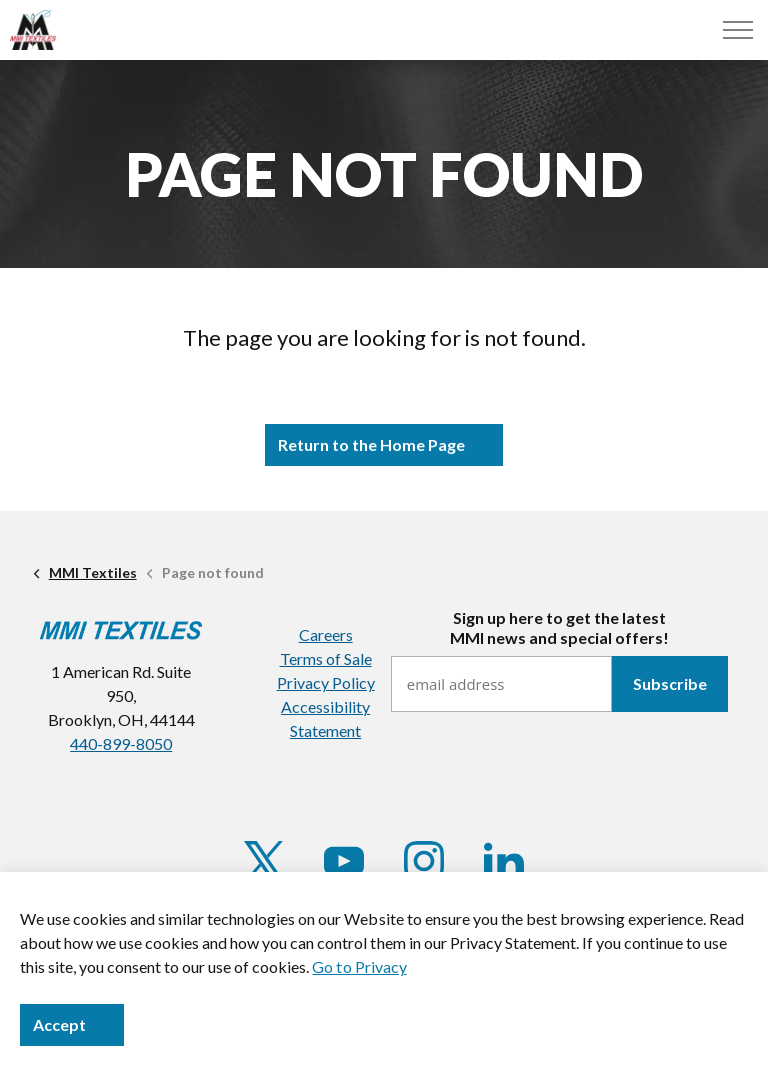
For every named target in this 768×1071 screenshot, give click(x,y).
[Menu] (738, 30)
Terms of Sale (326, 658)
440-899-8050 (121, 743)
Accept (72, 1025)
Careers (326, 634)
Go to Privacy (359, 966)
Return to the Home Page (384, 445)
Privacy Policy (326, 682)
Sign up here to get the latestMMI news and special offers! (559, 627)
